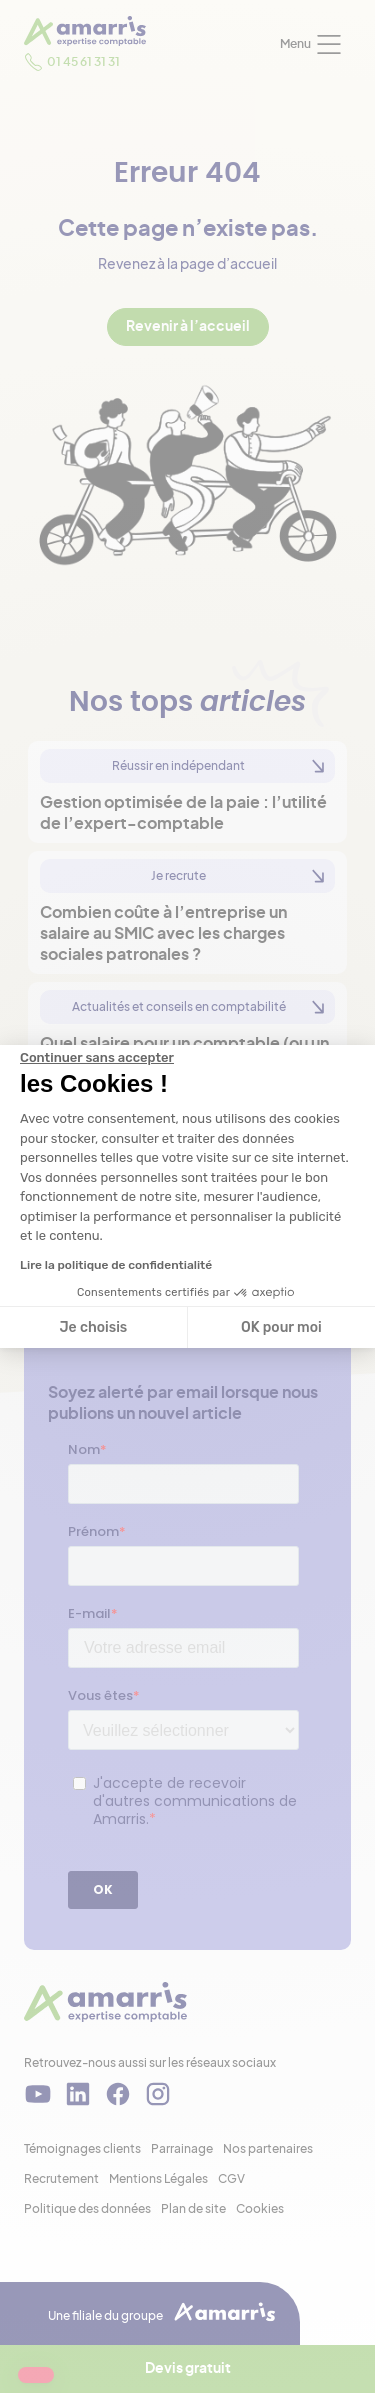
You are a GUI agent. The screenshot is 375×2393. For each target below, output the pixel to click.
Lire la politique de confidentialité (116, 1265)
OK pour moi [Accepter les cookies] (281, 1327)
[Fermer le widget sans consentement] (97, 1058)
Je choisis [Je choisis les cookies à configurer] (93, 1327)
